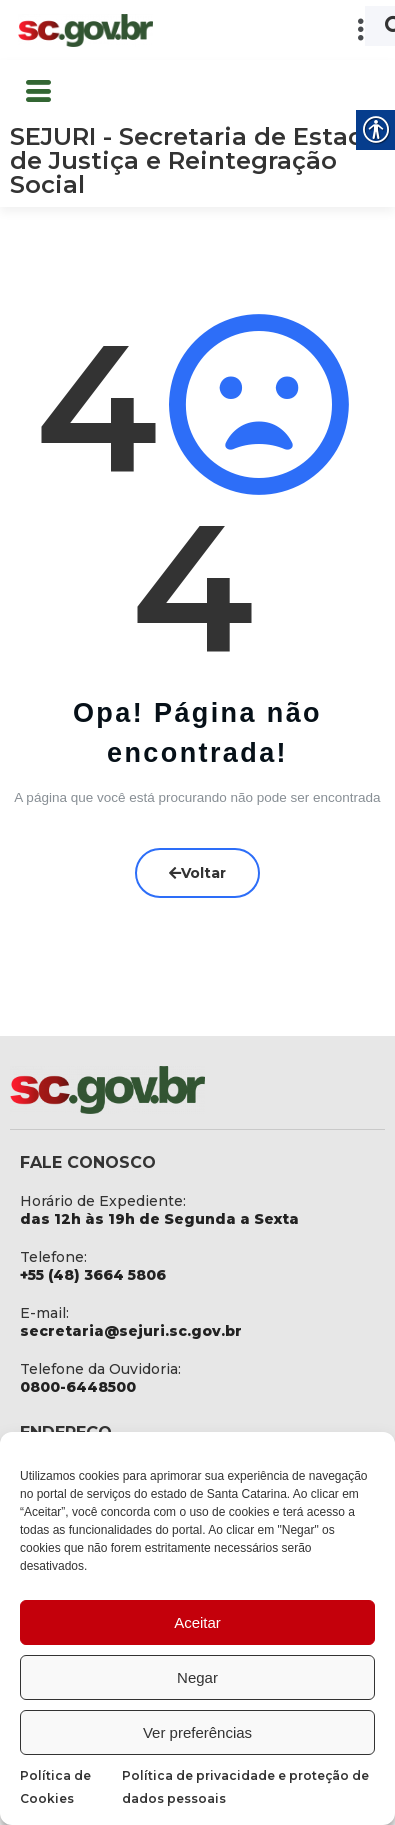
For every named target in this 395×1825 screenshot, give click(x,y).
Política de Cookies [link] (55, 1787)
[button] (275, 30)
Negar (197, 1677)
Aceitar (197, 1622)
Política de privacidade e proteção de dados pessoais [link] (245, 1787)
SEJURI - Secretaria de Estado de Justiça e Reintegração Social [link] (195, 160)
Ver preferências (197, 1732)
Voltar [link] (197, 872)
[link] (85, 30)
